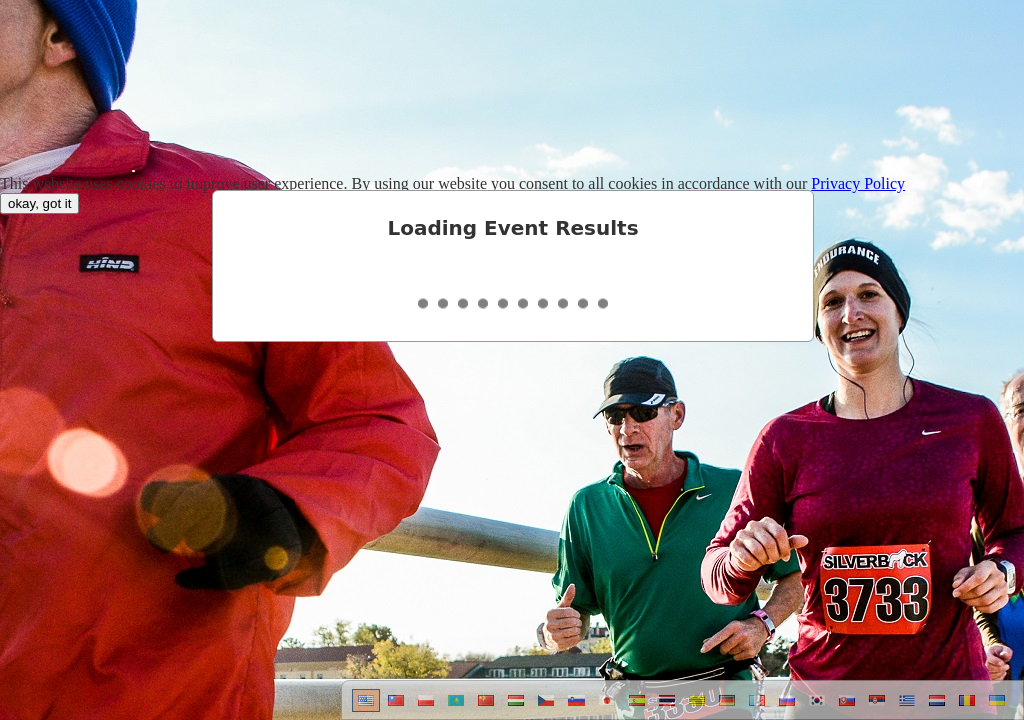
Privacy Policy (858, 183)
